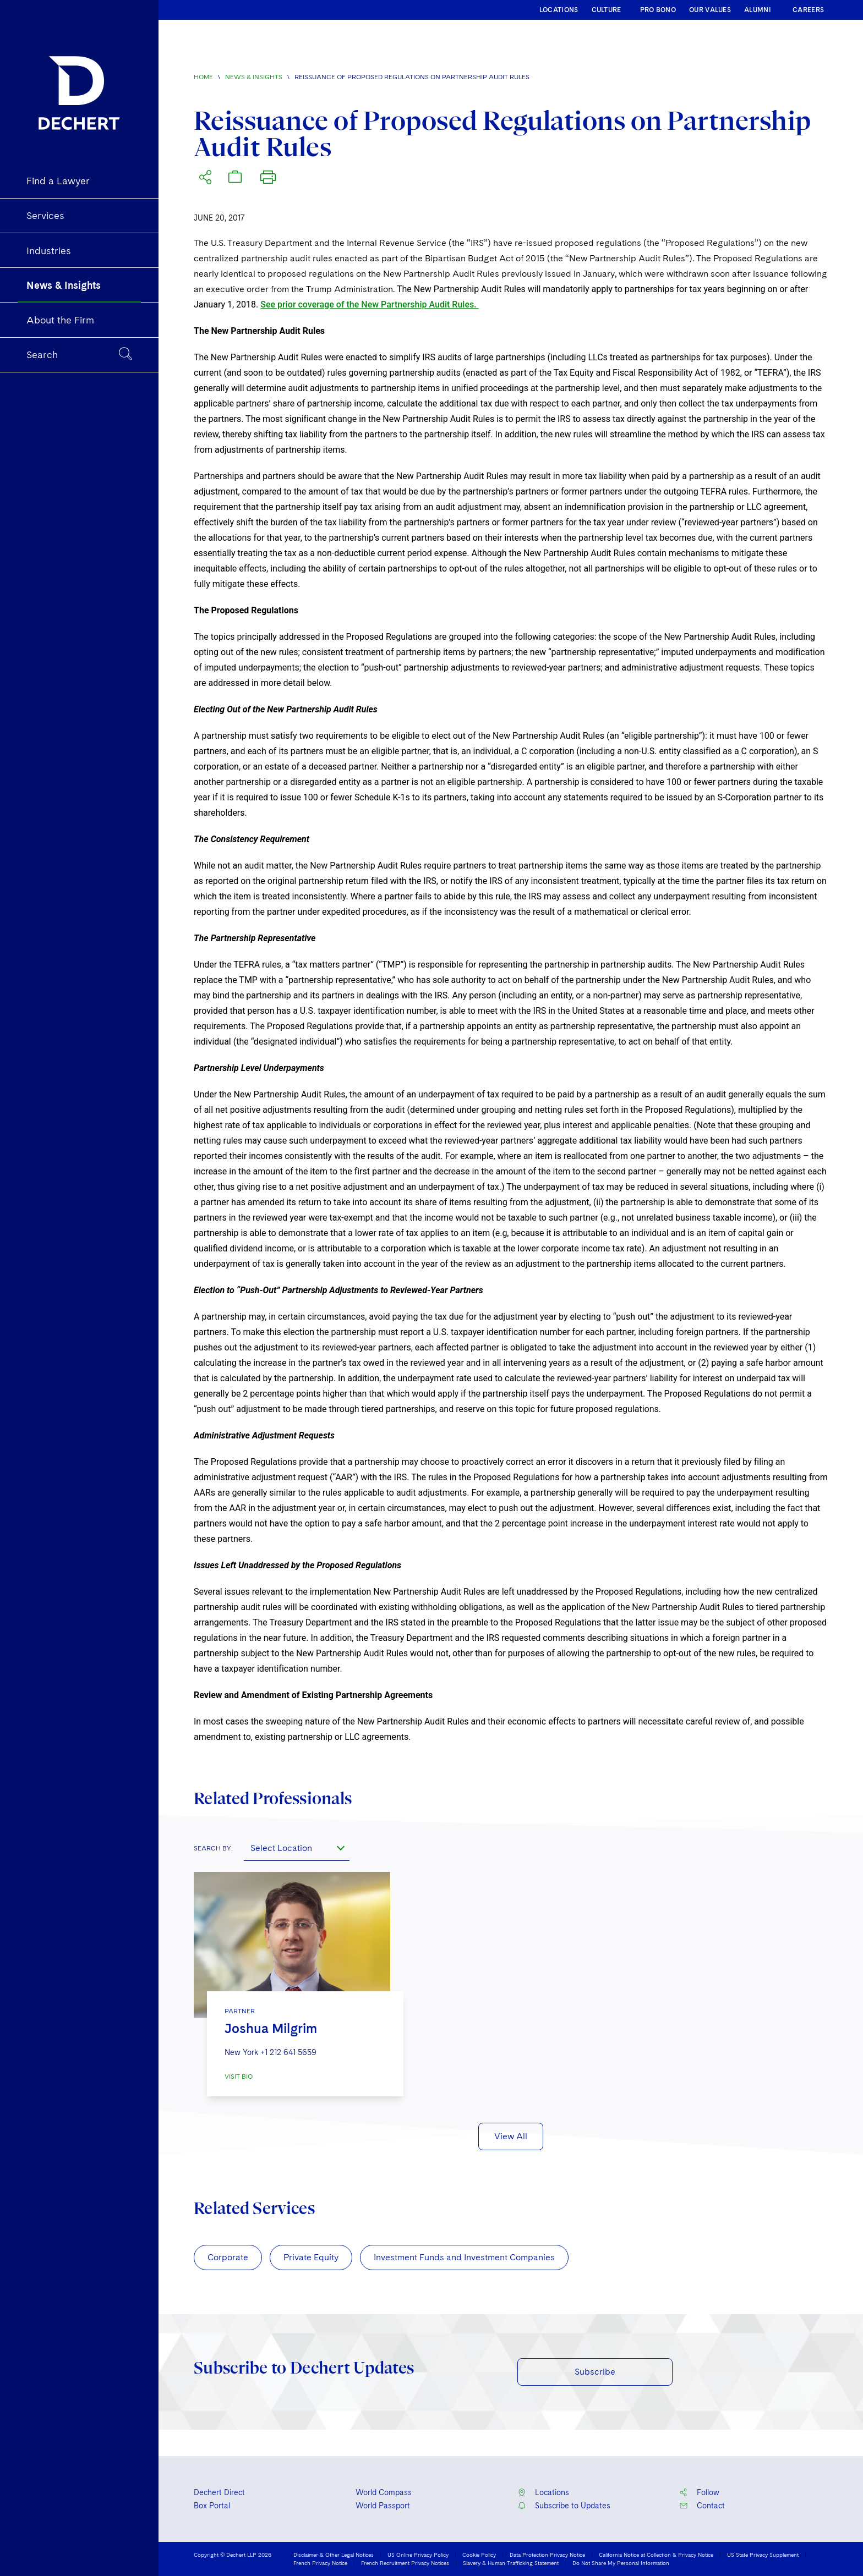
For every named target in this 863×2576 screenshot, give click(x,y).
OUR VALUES (710, 10)
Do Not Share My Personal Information (620, 2562)
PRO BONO (658, 10)
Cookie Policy (479, 2554)
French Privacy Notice (320, 2562)
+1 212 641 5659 (288, 2052)
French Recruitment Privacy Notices (405, 2562)
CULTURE (606, 10)
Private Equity (310, 2257)
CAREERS (808, 10)
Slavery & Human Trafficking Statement (511, 2562)
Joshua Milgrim (271, 2028)
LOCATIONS (558, 10)
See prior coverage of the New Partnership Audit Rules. (369, 304)
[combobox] (296, 1847)
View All (510, 2136)
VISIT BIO (239, 2076)
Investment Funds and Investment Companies (464, 2257)
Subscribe (595, 2371)
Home (203, 77)
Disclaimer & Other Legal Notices (333, 2554)
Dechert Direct (219, 2492)
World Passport (383, 2505)
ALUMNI (757, 10)
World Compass (384, 2492)
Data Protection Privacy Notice (547, 2554)
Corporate (227, 2257)
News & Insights (253, 77)
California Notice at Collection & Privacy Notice (656, 2554)
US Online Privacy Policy (418, 2554)
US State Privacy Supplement (763, 2554)
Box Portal (212, 2505)
